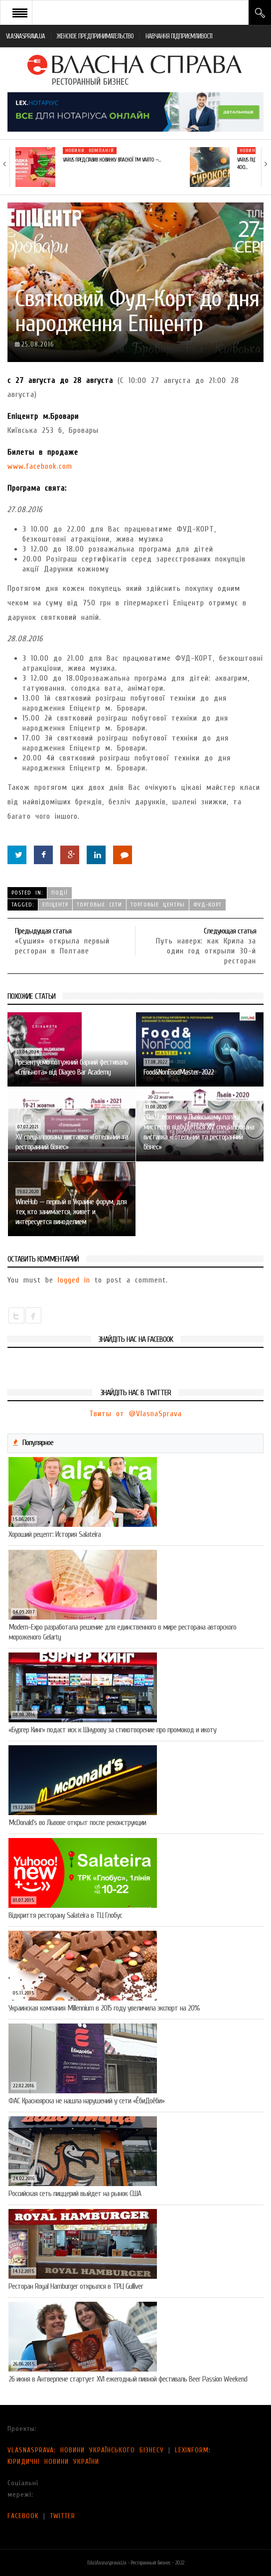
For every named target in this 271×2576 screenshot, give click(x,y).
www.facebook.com (39, 466)
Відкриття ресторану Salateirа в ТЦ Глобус (65, 1915)
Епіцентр (55, 904)
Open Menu (19, 12)
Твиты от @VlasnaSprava (135, 1413)
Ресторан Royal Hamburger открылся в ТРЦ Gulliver (75, 2286)
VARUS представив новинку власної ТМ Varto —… (111, 160)
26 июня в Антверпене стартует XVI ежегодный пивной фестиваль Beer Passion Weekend (127, 2379)
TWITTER (62, 2516)
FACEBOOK (23, 2516)
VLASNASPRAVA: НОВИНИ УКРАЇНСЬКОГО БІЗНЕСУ (85, 2450)
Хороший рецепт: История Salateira (54, 1534)
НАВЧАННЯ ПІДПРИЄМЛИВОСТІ (178, 36)
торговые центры (158, 904)
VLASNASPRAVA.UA (25, 36)
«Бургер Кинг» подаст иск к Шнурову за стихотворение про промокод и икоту (112, 1729)
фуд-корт (207, 904)
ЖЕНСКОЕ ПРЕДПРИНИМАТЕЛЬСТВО (95, 36)
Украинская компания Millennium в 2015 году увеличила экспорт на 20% (104, 2008)
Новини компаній (89, 151)
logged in (74, 1280)
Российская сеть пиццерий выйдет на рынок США (74, 2193)
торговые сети (99, 904)
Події (59, 892)
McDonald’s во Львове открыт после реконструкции (77, 1822)
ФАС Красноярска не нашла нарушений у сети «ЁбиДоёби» (86, 2100)
